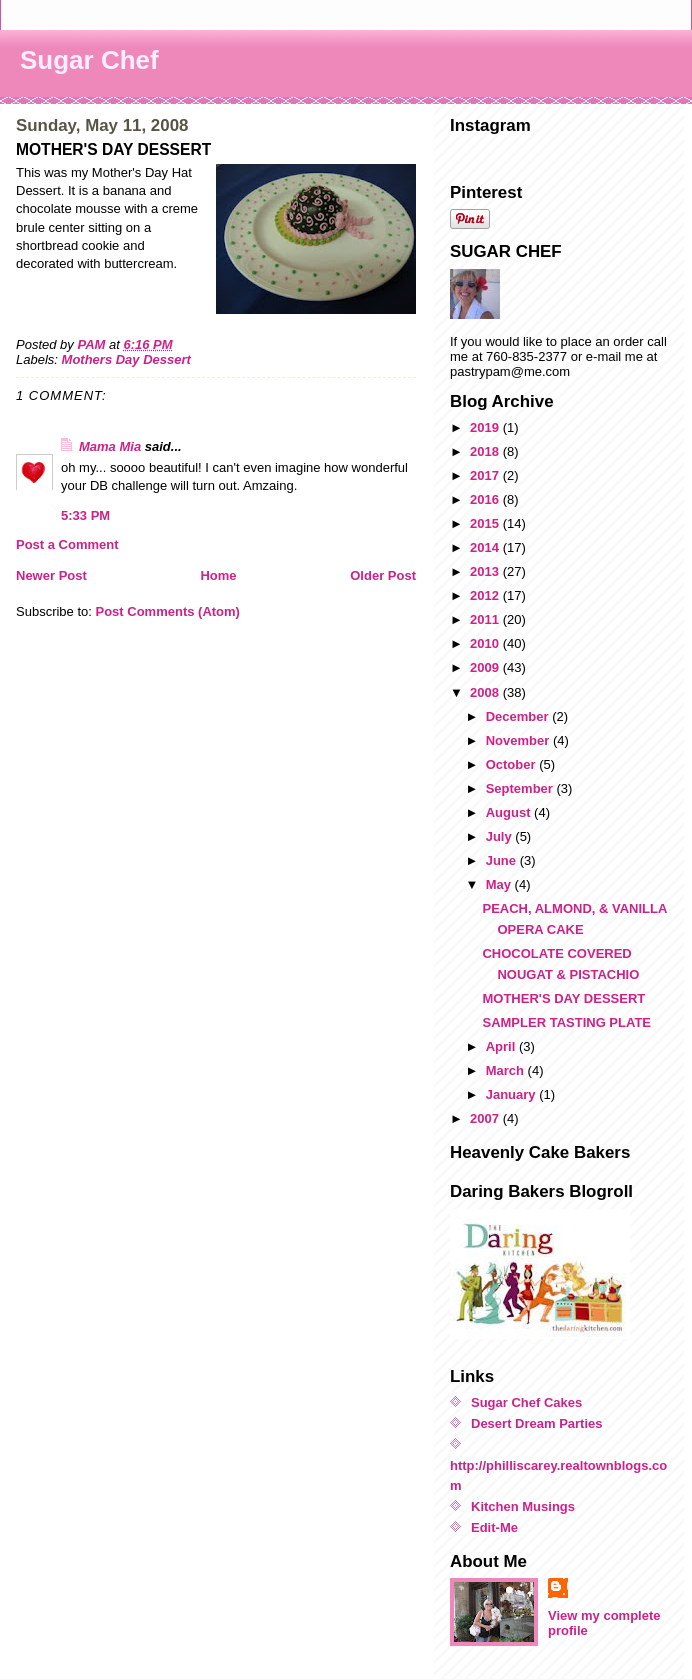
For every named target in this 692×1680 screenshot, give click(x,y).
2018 (486, 451)
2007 (486, 1118)
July (501, 836)
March (507, 1070)
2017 (486, 475)
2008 (486, 692)
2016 (486, 499)
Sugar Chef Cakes (526, 1402)
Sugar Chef (89, 60)
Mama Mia (110, 446)
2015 (486, 523)
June (503, 860)
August (510, 812)
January (512, 1094)
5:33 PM (85, 515)
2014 (486, 547)
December (519, 716)
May (500, 884)
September (521, 788)
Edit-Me (494, 1527)
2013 (486, 571)
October (512, 764)
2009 (486, 667)
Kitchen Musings (523, 1506)
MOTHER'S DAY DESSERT (563, 998)
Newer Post (51, 575)
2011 (486, 619)
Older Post (383, 575)
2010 (486, 643)
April (502, 1046)
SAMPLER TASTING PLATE (566, 1022)
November (519, 740)
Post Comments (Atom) (168, 611)
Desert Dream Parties (537, 1423)
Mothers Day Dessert (126, 359)
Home (218, 575)
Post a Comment (67, 544)
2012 (486, 595)
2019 (486, 427)
